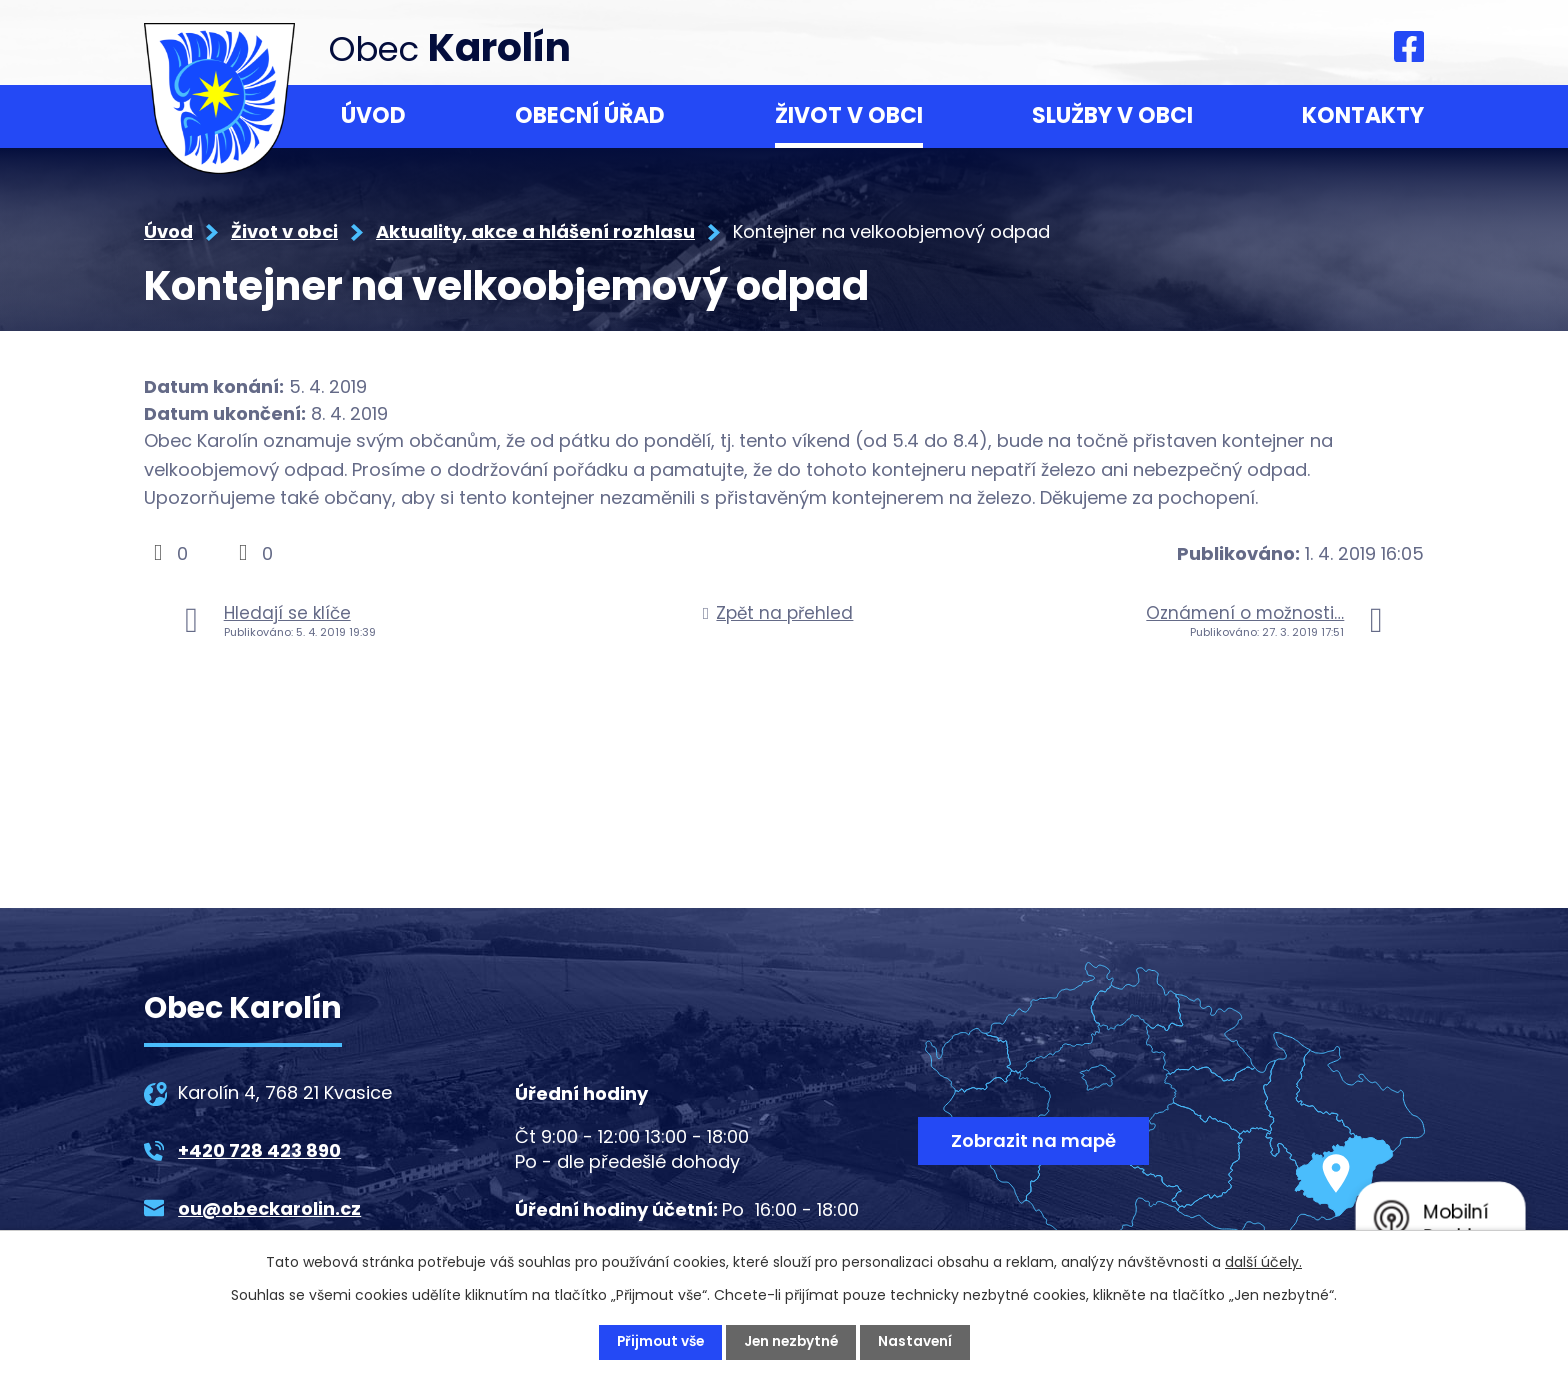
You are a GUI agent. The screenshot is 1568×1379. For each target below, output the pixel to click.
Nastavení (918, 1342)
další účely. (1263, 1262)
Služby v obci (1112, 115)
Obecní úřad (590, 115)
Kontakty (1363, 115)
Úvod (373, 115)
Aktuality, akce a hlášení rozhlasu (535, 231)
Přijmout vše (657, 1342)
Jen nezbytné (792, 1342)
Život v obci (849, 115)
